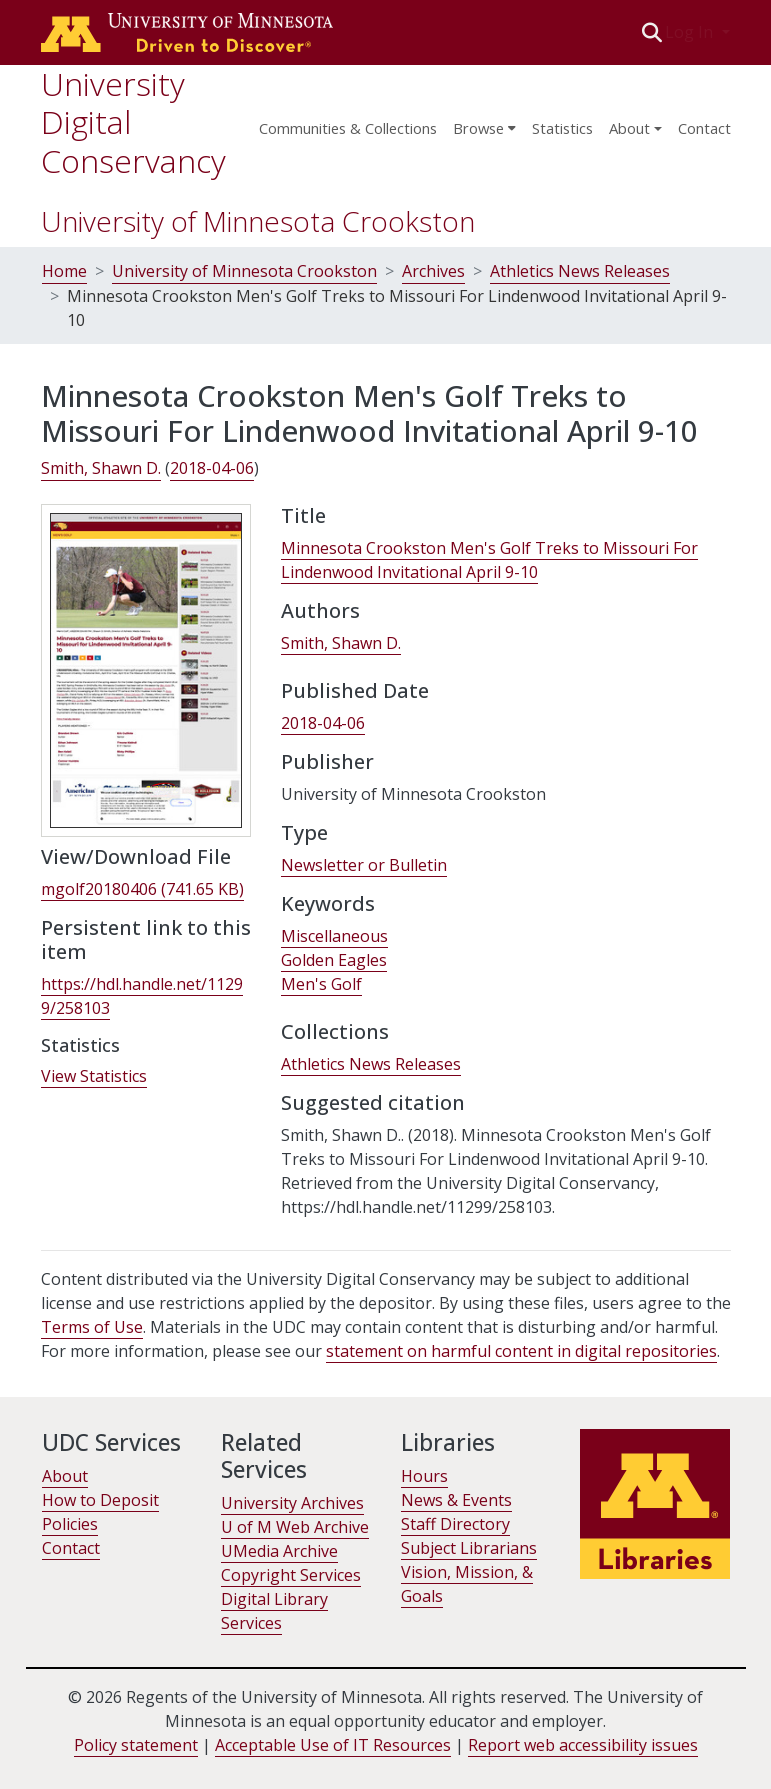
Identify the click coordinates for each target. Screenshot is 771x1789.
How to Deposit (100, 1500)
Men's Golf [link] (321, 984)
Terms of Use (92, 1327)
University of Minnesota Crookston (258, 221)
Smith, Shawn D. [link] (101, 468)
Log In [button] (691, 32)
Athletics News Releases (580, 271)
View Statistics (94, 1076)
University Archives (292, 1503)
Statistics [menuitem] (562, 128)
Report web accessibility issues (583, 1745)
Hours (424, 1476)
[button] (651, 32)
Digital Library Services (274, 1611)
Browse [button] (478, 128)
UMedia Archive (279, 1551)
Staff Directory (455, 1524)
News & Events (456, 1500)
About (65, 1476)
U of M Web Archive (295, 1527)
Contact (704, 128)
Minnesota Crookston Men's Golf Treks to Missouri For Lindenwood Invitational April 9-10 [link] (489, 560)
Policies (70, 1524)
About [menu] (629, 128)
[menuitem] (484, 122)
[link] (142, 889)
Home (64, 271)
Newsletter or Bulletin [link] (364, 865)
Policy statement (136, 1745)
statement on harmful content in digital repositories (521, 1351)
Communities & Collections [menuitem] (348, 128)
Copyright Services (291, 1575)
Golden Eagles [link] (334, 960)
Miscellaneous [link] (334, 936)
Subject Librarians (469, 1548)
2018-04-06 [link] (212, 468)
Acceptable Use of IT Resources (333, 1745)
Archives (433, 271)
